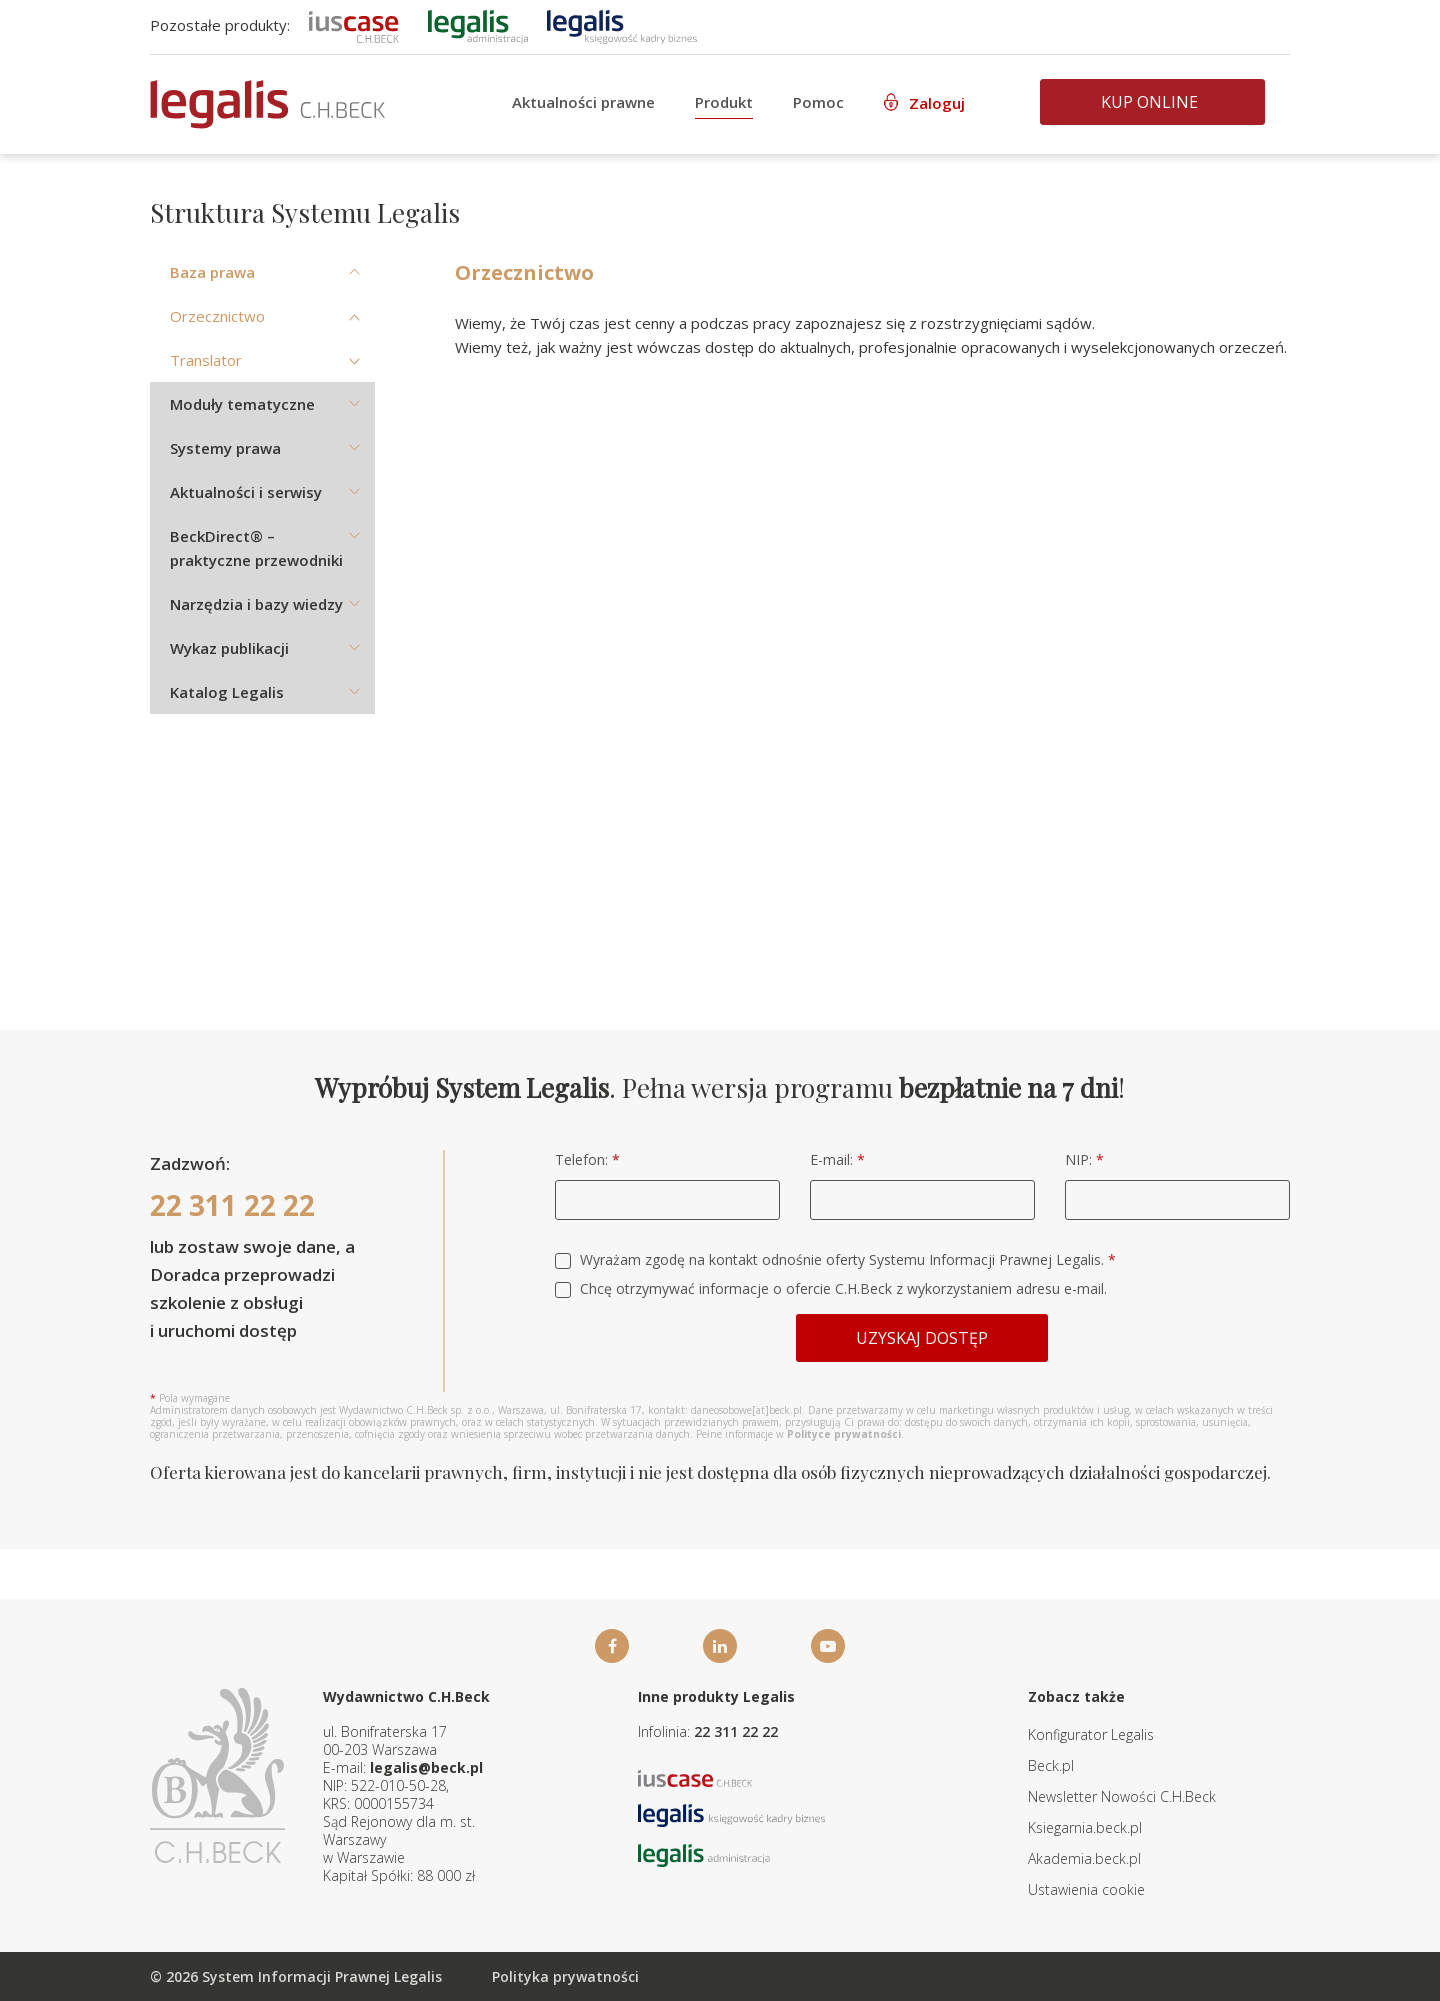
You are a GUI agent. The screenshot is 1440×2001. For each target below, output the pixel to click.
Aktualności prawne (583, 102)
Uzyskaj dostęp (922, 1338)
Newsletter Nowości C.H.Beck (1122, 1796)
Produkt (724, 102)
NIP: (1084, 1159)
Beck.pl (1051, 1765)
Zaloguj (937, 103)
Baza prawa (212, 272)
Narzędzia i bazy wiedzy (256, 604)
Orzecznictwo (217, 316)
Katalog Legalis (227, 692)
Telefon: (587, 1159)
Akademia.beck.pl (1084, 1858)
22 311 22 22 (232, 1205)
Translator (206, 360)
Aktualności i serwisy (246, 492)
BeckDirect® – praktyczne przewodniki (256, 548)
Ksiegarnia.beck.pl (1085, 1827)
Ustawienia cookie (1086, 1889)
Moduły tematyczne (242, 404)
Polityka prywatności (565, 1976)
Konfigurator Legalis (1091, 1734)
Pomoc (818, 102)
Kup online (1149, 102)
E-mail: (837, 1159)
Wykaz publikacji (229, 648)
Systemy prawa (225, 448)
